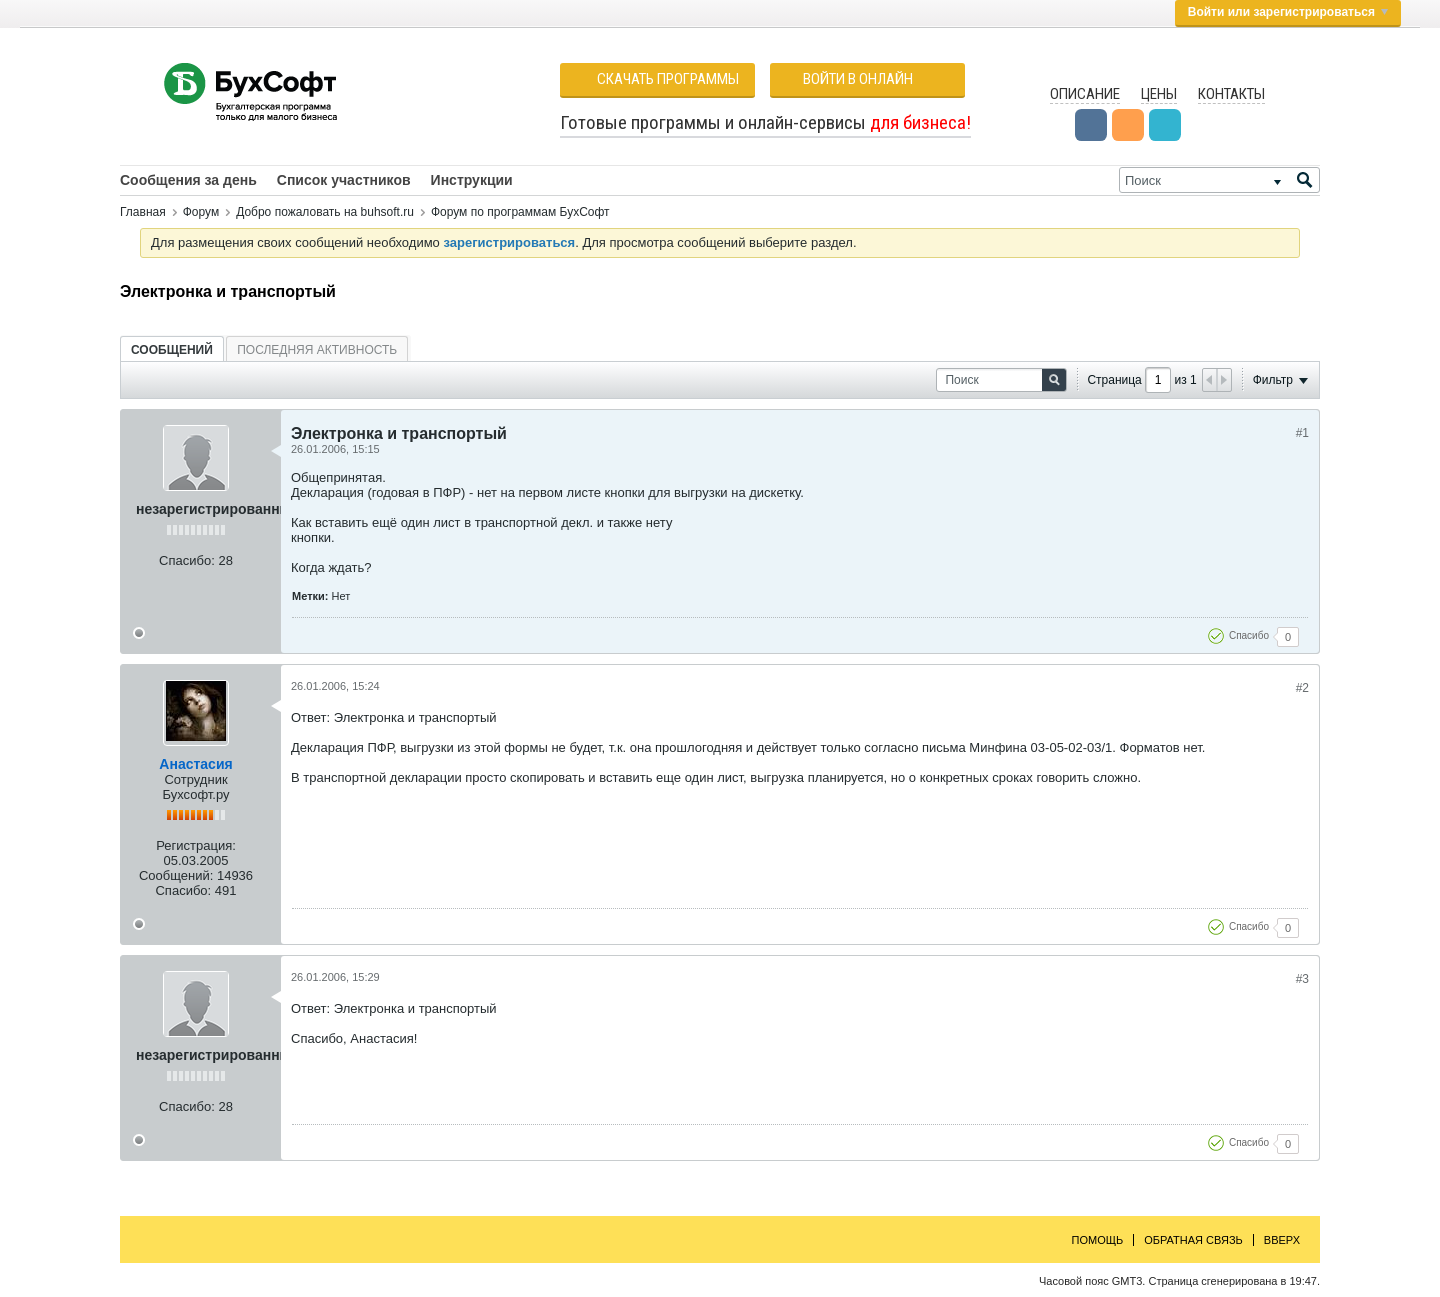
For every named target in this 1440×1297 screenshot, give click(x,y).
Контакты (1231, 94)
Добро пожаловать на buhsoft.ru (325, 212)
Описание (1085, 94)
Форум (201, 212)
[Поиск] (1219, 180)
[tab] (172, 349)
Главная (143, 212)
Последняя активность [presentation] (317, 350)
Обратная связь (1193, 1240)
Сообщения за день (188, 180)
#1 (1302, 433)
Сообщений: (176, 875)
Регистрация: (196, 845)
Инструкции (472, 180)
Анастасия (195, 764)
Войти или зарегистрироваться (1288, 12)
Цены (1159, 94)
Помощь (1098, 1240)
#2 (1302, 688)
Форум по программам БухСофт (520, 212)
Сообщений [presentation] (172, 350)
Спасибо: (187, 560)
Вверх (1282, 1240)
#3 (1302, 979)
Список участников (344, 180)
